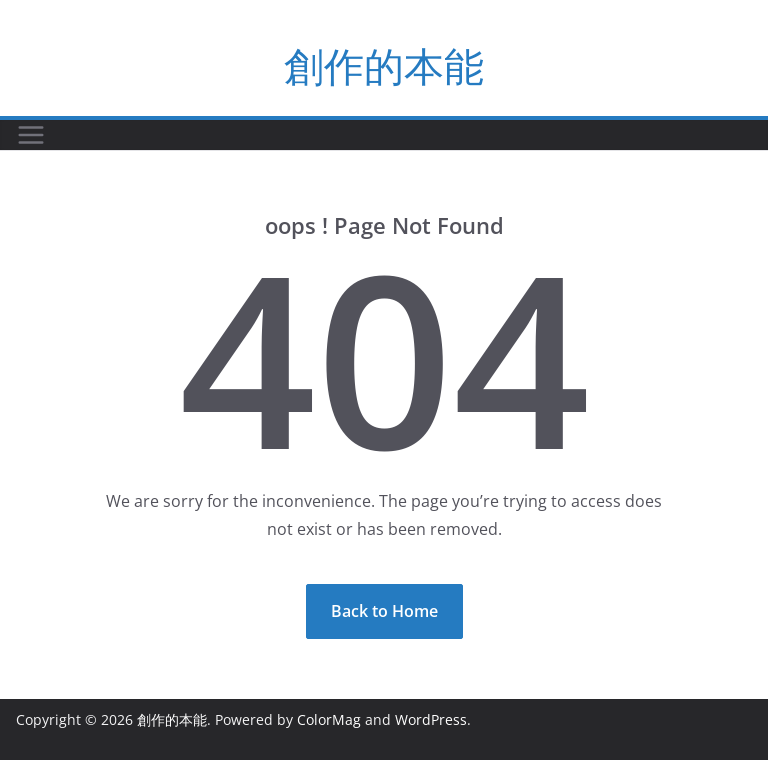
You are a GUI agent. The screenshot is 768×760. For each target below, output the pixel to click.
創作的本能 (384, 65)
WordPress (431, 719)
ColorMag (329, 719)
